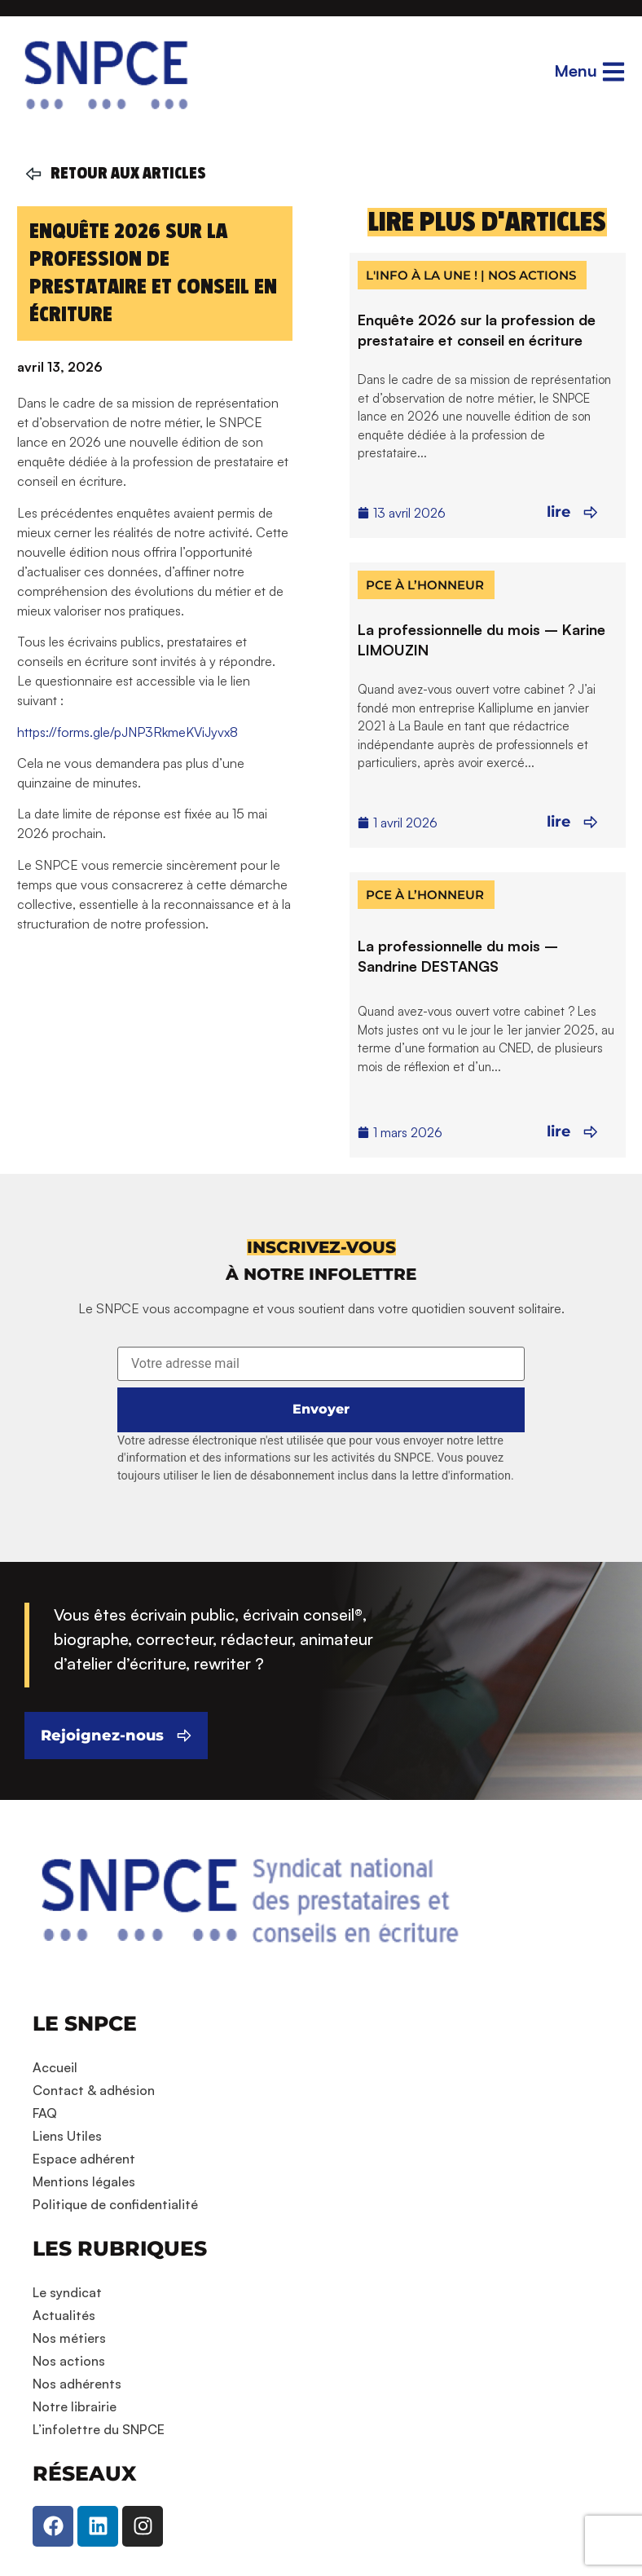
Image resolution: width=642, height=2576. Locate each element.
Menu (575, 70)
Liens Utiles (67, 2136)
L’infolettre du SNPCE (99, 2429)
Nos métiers (69, 2338)
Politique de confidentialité (115, 2204)
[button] (321, 1247)
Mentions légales (84, 2181)
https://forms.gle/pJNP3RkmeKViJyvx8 (127, 732)
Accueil (55, 2067)
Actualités (64, 2315)
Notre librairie (75, 2406)
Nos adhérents (77, 2383)
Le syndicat (67, 2292)
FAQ (45, 2113)
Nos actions (69, 2361)
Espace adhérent (84, 2158)
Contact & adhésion (94, 2090)
